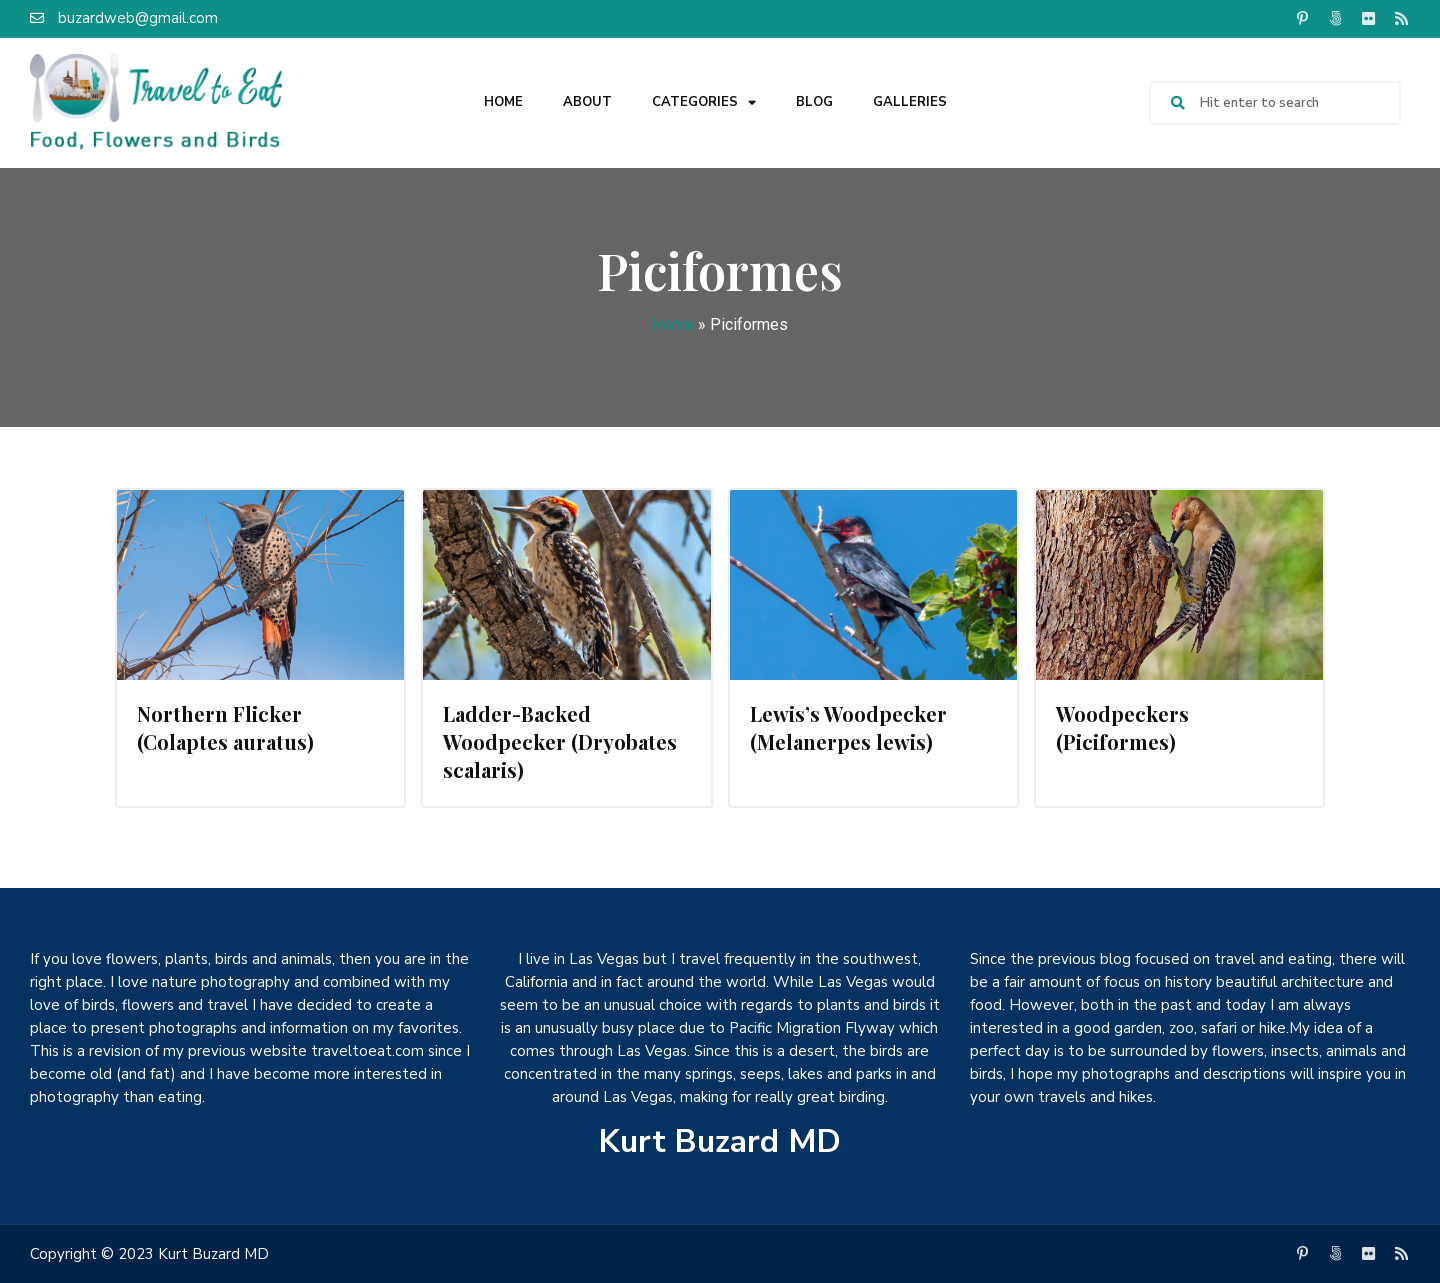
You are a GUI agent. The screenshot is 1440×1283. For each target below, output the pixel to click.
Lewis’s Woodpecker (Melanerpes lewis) (848, 727)
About (587, 102)
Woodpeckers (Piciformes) (1122, 727)
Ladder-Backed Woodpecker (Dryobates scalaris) (560, 741)
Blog (814, 102)
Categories (704, 102)
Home (503, 102)
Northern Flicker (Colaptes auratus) (225, 727)
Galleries (910, 102)
